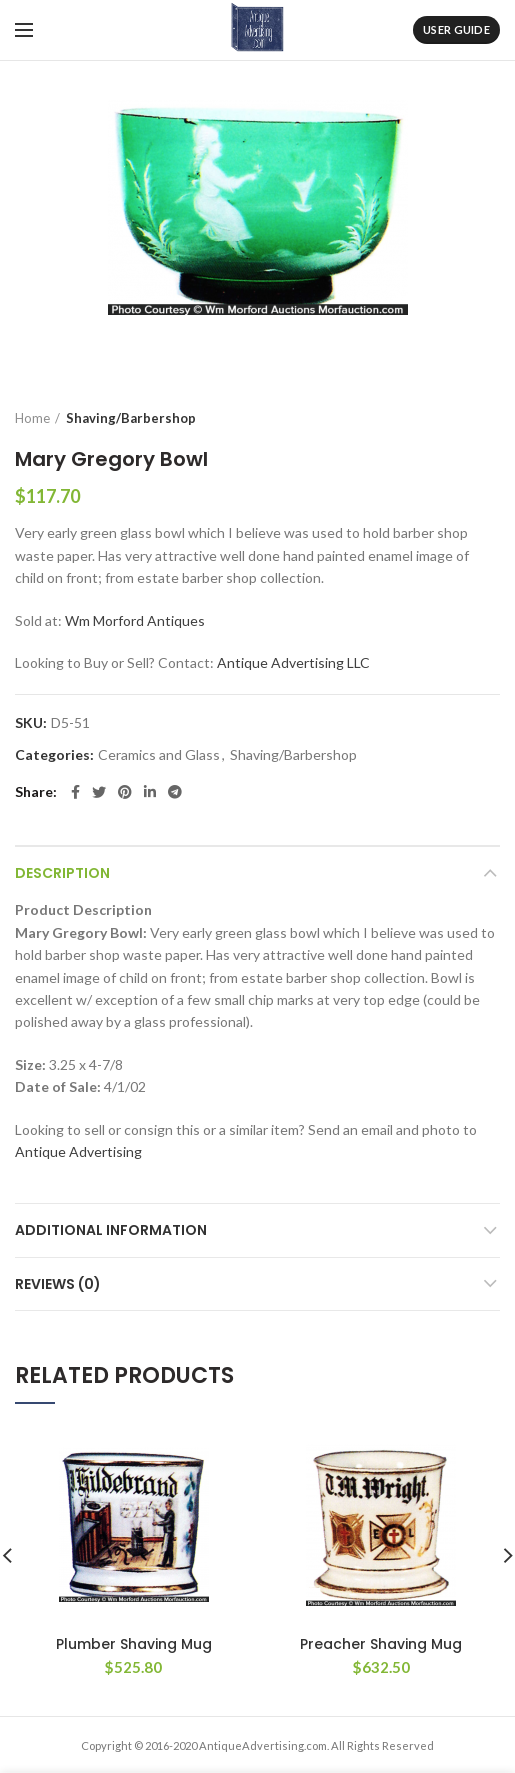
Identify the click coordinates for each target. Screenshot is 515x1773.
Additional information (111, 1230)
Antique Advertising (78, 1151)
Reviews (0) (58, 1284)
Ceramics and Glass (159, 755)
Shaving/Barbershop (131, 418)
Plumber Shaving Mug (134, 1644)
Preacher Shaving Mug (381, 1644)
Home (32, 418)
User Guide (456, 29)
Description (62, 873)
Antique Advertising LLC (293, 662)
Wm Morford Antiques (135, 620)
